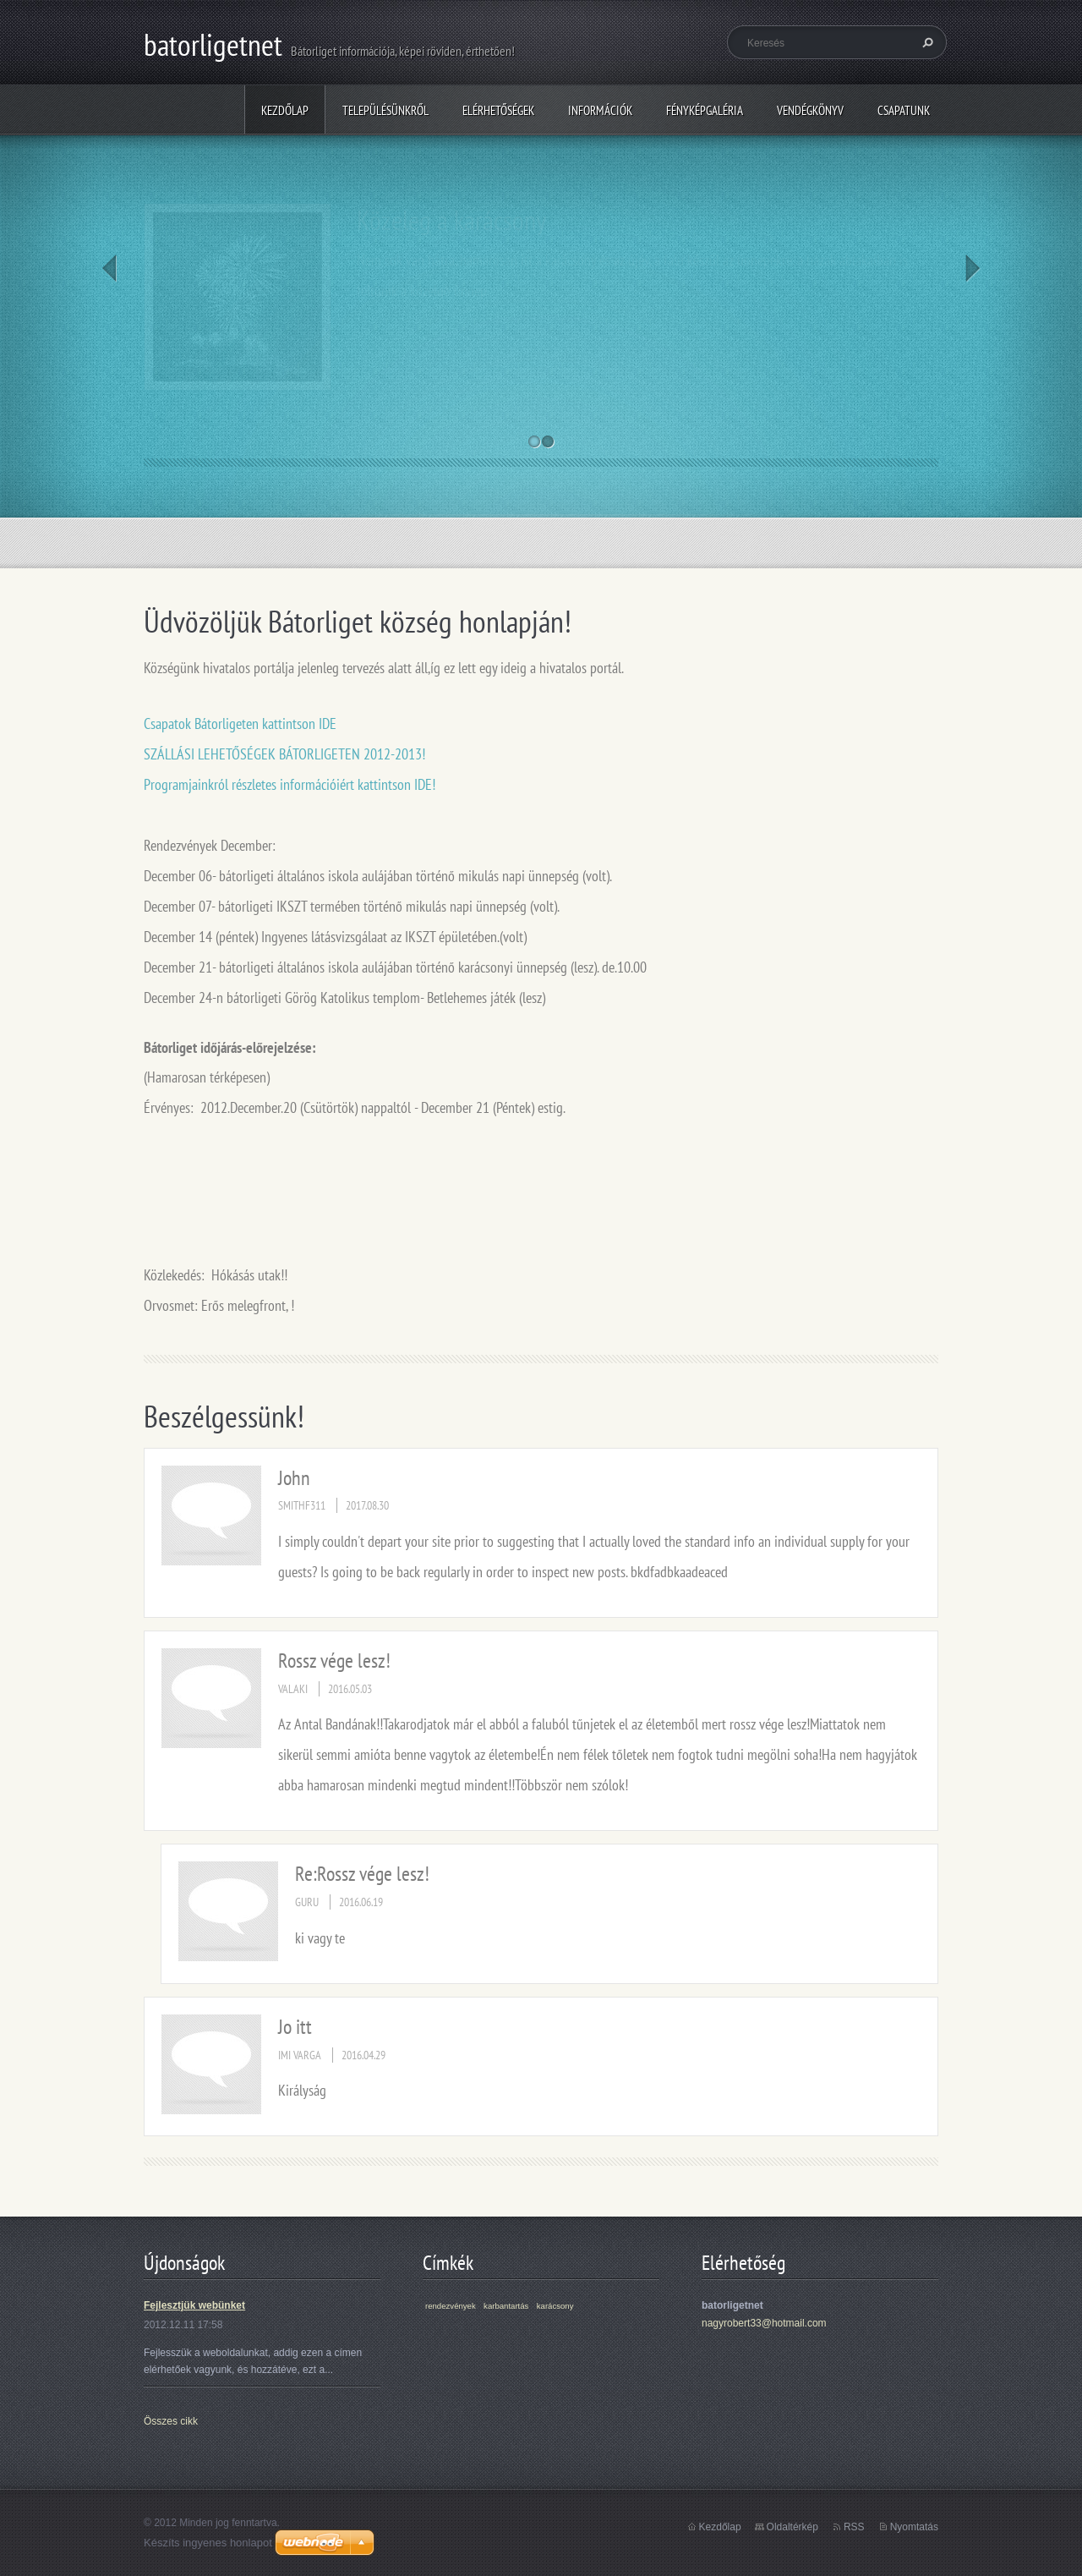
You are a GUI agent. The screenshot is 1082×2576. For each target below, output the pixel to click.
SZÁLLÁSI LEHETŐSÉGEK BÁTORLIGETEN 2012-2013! (284, 754)
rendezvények (450, 2305)
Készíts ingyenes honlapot (208, 2542)
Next (973, 268)
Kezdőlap (285, 110)
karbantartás (506, 2305)
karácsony (555, 2305)
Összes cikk (171, 2421)
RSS (854, 2527)
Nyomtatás (914, 2527)
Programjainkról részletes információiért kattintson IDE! (289, 784)
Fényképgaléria (704, 110)
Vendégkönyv (810, 110)
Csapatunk (903, 110)
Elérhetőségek (498, 110)
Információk (600, 110)
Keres (925, 42)
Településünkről (385, 110)
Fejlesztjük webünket (194, 2305)
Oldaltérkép (792, 2527)
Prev (109, 268)
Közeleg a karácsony (451, 220)
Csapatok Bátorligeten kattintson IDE (240, 723)
